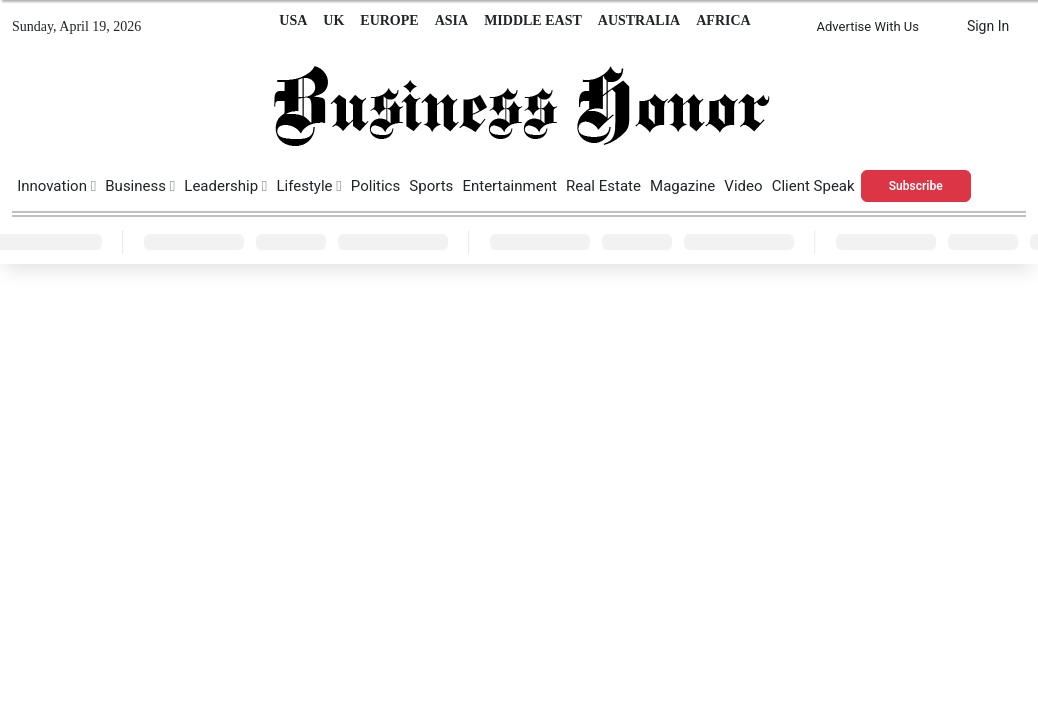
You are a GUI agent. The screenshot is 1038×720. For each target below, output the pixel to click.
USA (293, 20)
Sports (431, 186)
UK (333, 20)
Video (743, 186)
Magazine (682, 186)
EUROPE (389, 20)
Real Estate (603, 186)
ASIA (451, 20)
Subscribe (916, 186)
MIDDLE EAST (533, 20)
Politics (375, 186)
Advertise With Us (868, 26)
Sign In (988, 26)
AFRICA (723, 20)
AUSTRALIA (639, 20)
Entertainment (509, 186)
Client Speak (813, 186)
